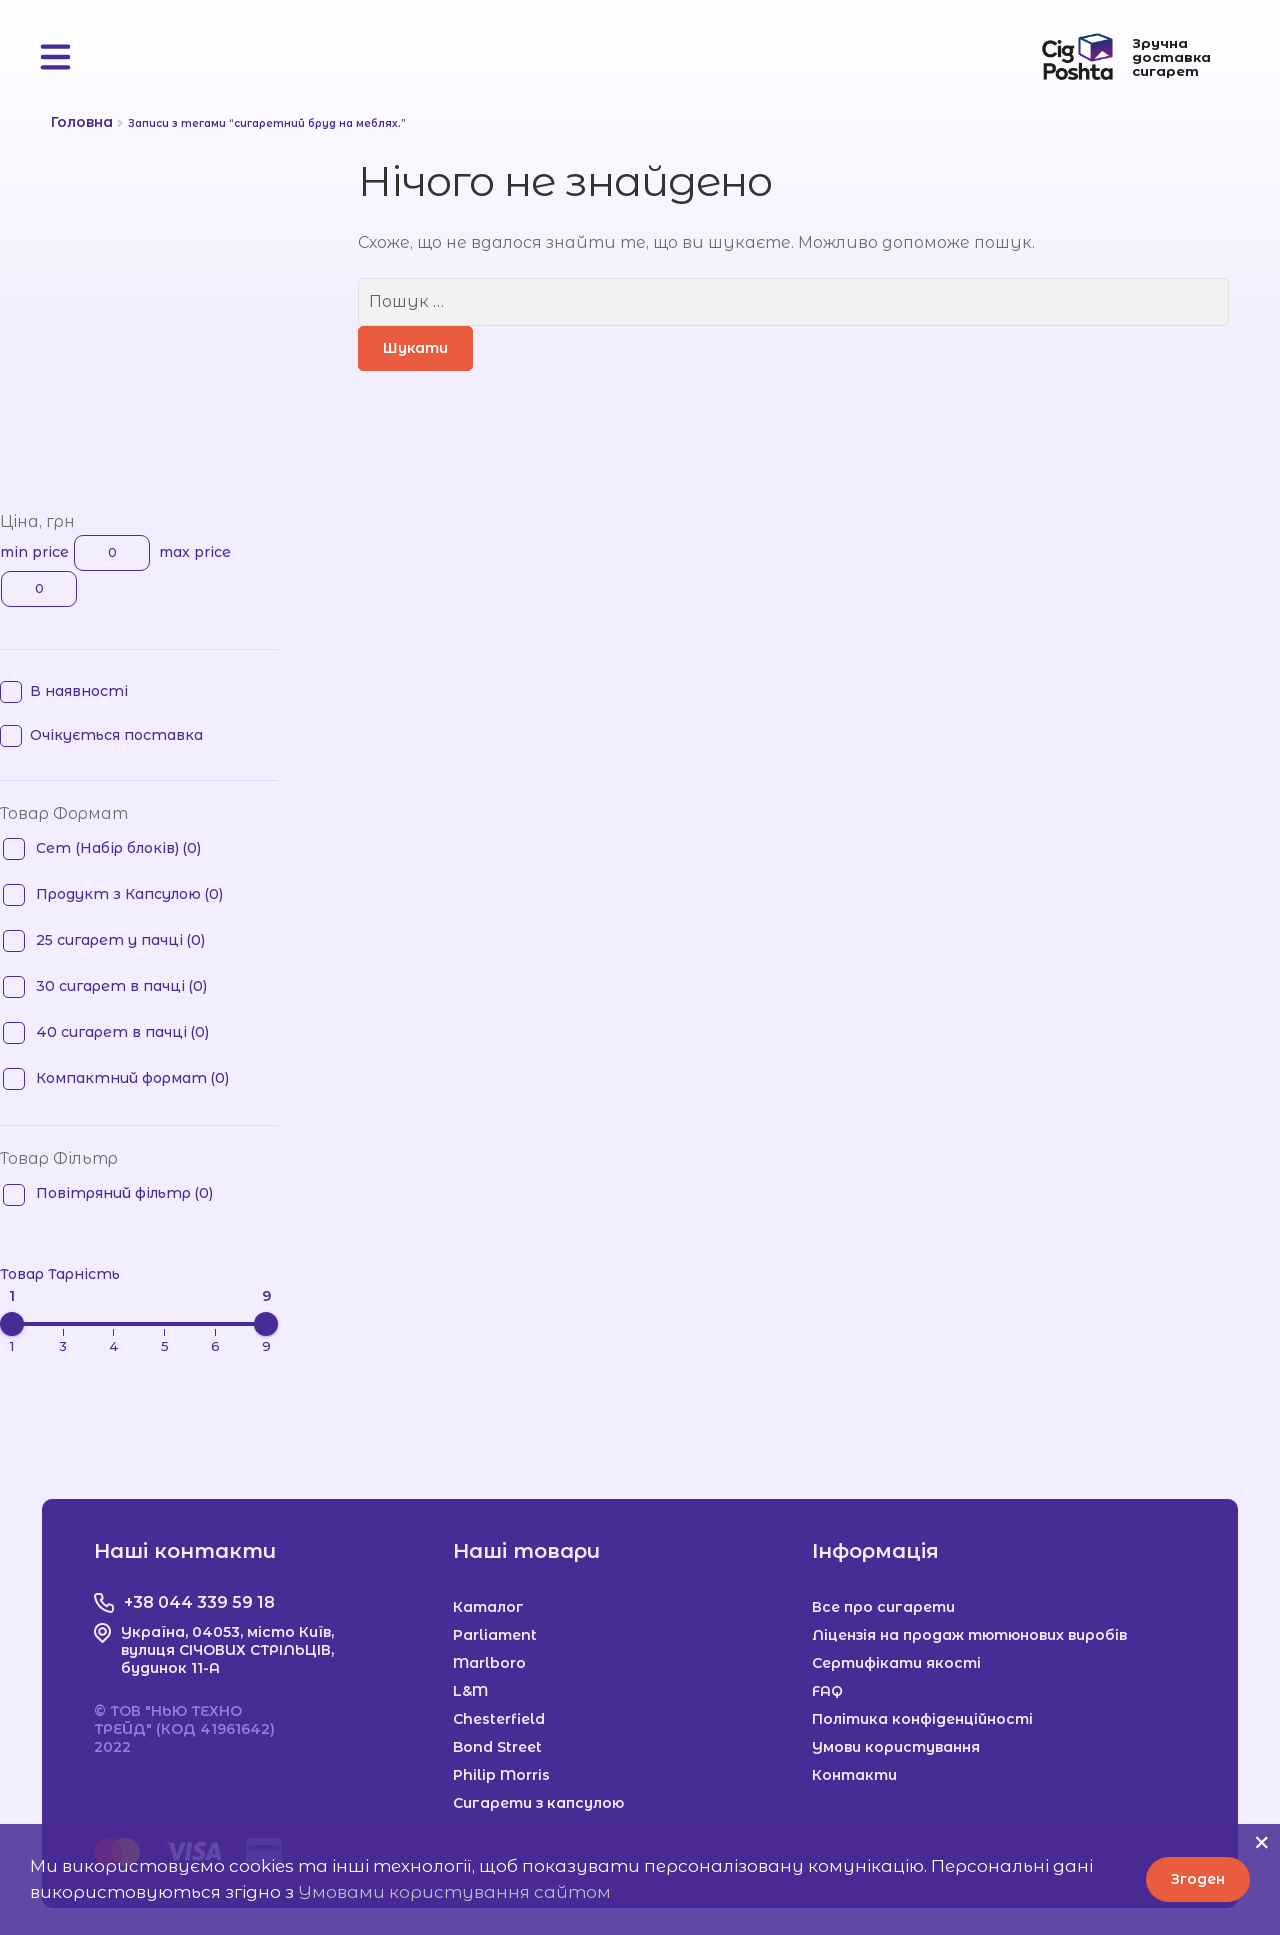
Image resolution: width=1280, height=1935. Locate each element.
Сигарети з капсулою (538, 1803)
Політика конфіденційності (922, 1719)
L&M (470, 1691)
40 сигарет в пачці (122, 1032)
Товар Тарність (60, 1274)
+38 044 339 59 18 (199, 1602)
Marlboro (489, 1663)
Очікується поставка (116, 735)
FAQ (827, 1691)
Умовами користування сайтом (454, 1892)
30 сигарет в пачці (121, 986)
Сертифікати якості (896, 1663)
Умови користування (896, 1747)
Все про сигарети (883, 1607)
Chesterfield (499, 1719)
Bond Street (497, 1747)
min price (34, 552)
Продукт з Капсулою (129, 894)
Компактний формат (132, 1078)
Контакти (854, 1775)
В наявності (79, 691)
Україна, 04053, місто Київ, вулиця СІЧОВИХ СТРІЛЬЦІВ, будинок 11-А (227, 1650)
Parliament (495, 1635)
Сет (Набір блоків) (118, 848)
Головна (82, 122)
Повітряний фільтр (124, 1193)
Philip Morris (501, 1775)
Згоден (1197, 1879)
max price (195, 552)
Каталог (488, 1607)
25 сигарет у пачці (120, 940)
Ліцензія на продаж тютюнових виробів (969, 1635)
